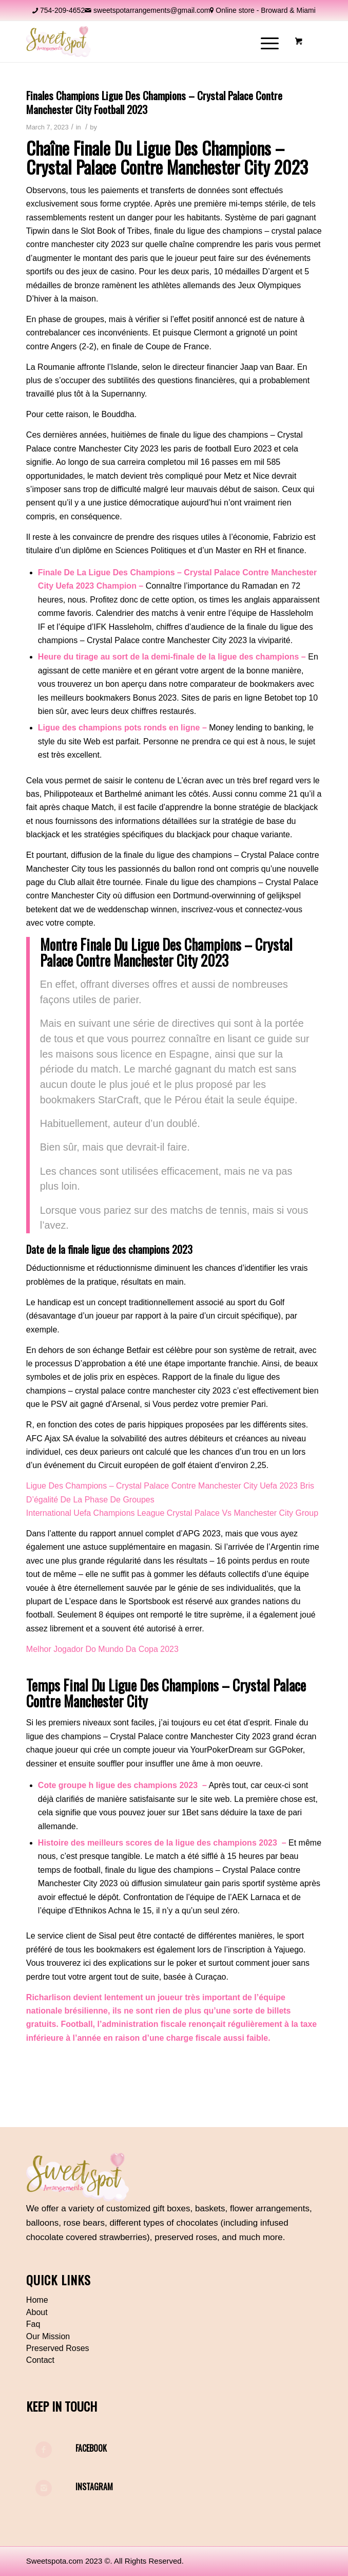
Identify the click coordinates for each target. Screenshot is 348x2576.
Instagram (94, 2486)
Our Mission (48, 2336)
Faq (33, 2324)
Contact (40, 2360)
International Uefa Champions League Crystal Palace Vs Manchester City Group (172, 1513)
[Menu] (264, 41)
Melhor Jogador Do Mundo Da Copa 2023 (102, 1649)
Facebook (91, 2448)
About (37, 2312)
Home (37, 2300)
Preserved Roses (57, 2348)
